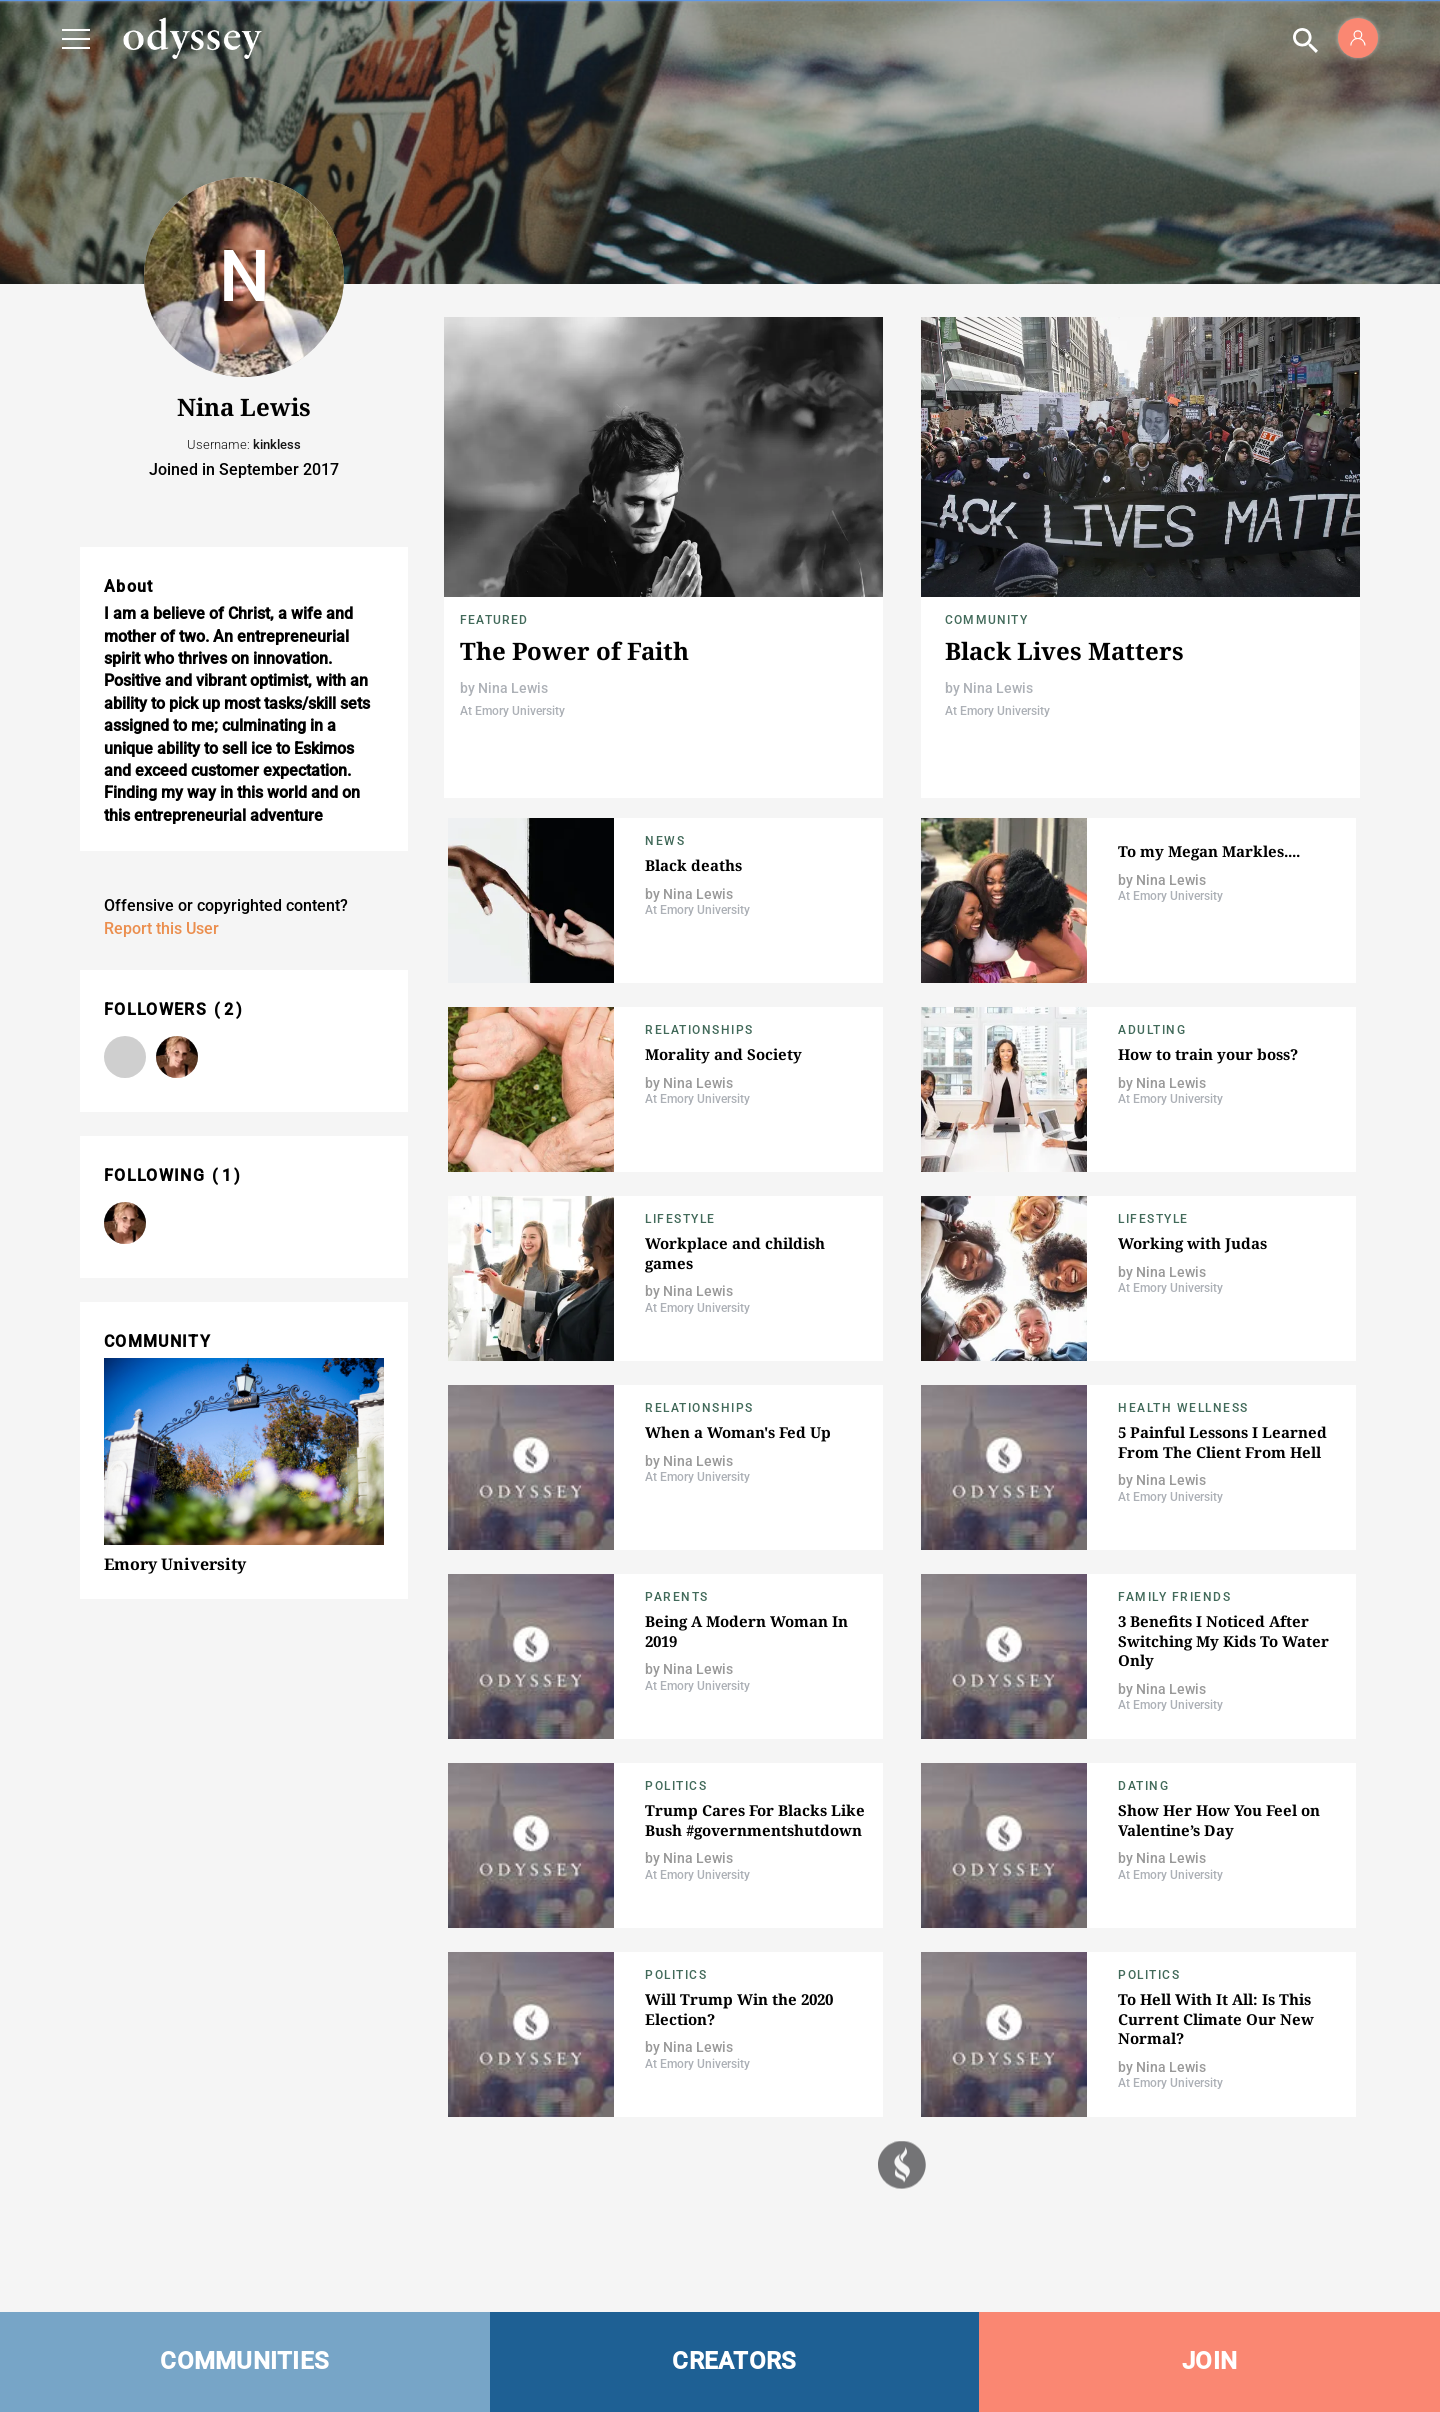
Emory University (175, 1564)
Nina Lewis (513, 688)
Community (986, 620)
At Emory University (512, 711)
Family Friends (1174, 1597)
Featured (494, 620)
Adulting (1152, 1030)
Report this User (161, 928)
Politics (676, 1786)
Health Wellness (1183, 1408)
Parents (677, 1597)
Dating (1143, 1786)
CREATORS (734, 2361)
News (665, 841)
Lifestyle (680, 1219)
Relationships (699, 1030)
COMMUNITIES (244, 2361)
